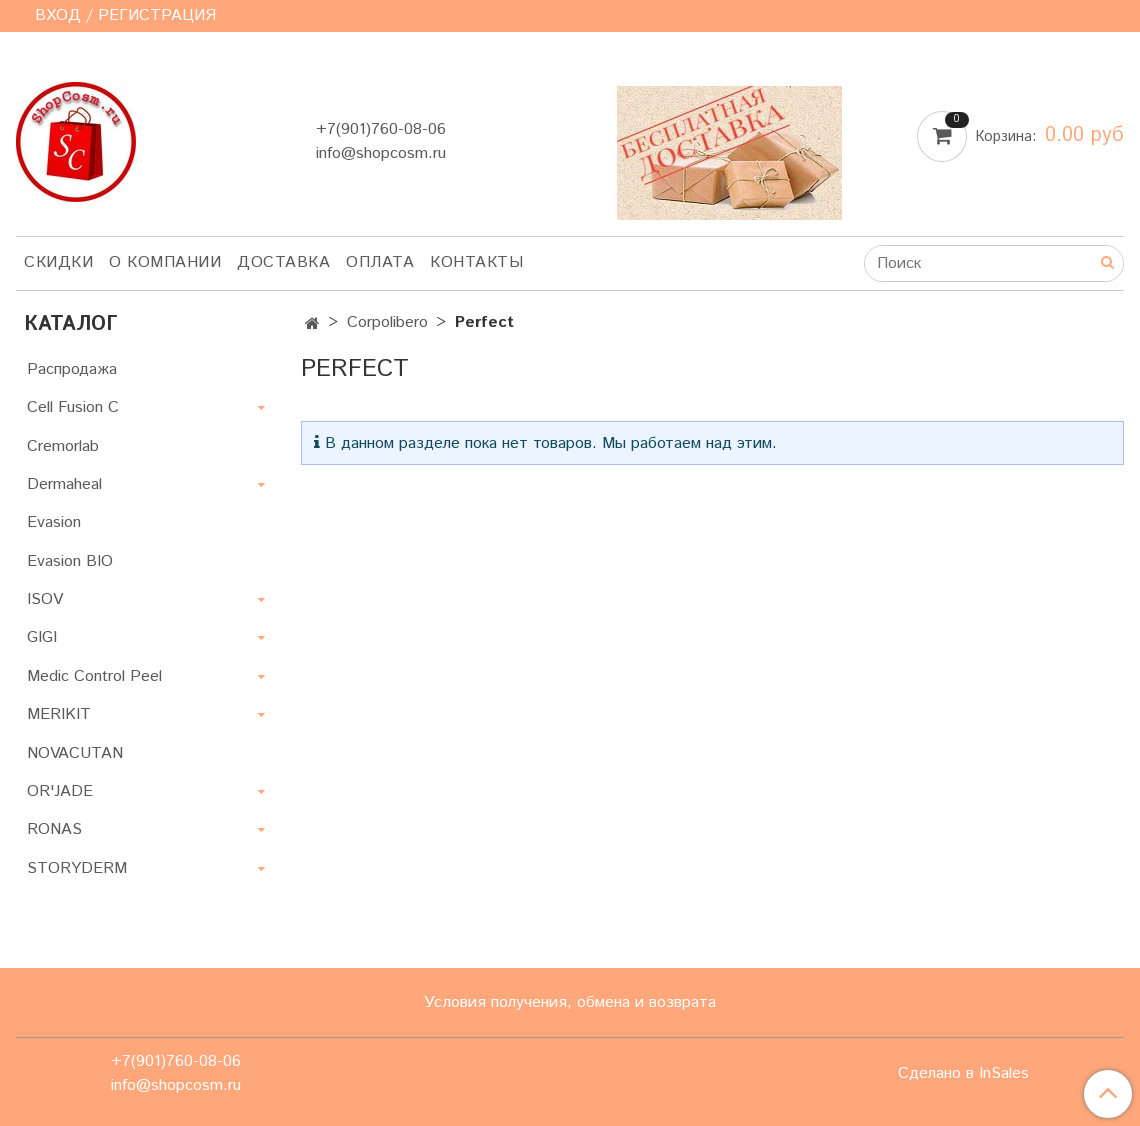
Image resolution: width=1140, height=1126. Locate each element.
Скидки (58, 262)
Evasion (54, 522)
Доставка (283, 262)
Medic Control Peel (94, 676)
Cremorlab (63, 446)
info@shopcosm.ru (381, 153)
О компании (165, 262)
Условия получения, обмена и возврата (570, 1002)
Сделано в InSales (963, 1074)
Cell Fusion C (73, 407)
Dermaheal (64, 484)
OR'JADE (60, 791)
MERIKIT (59, 714)
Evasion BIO (70, 561)
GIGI (42, 637)
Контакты (476, 262)
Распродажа (72, 369)
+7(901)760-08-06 (381, 129)
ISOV (45, 599)
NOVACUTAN (75, 753)
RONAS (54, 829)
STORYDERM (77, 868)
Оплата (380, 262)
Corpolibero (387, 322)
